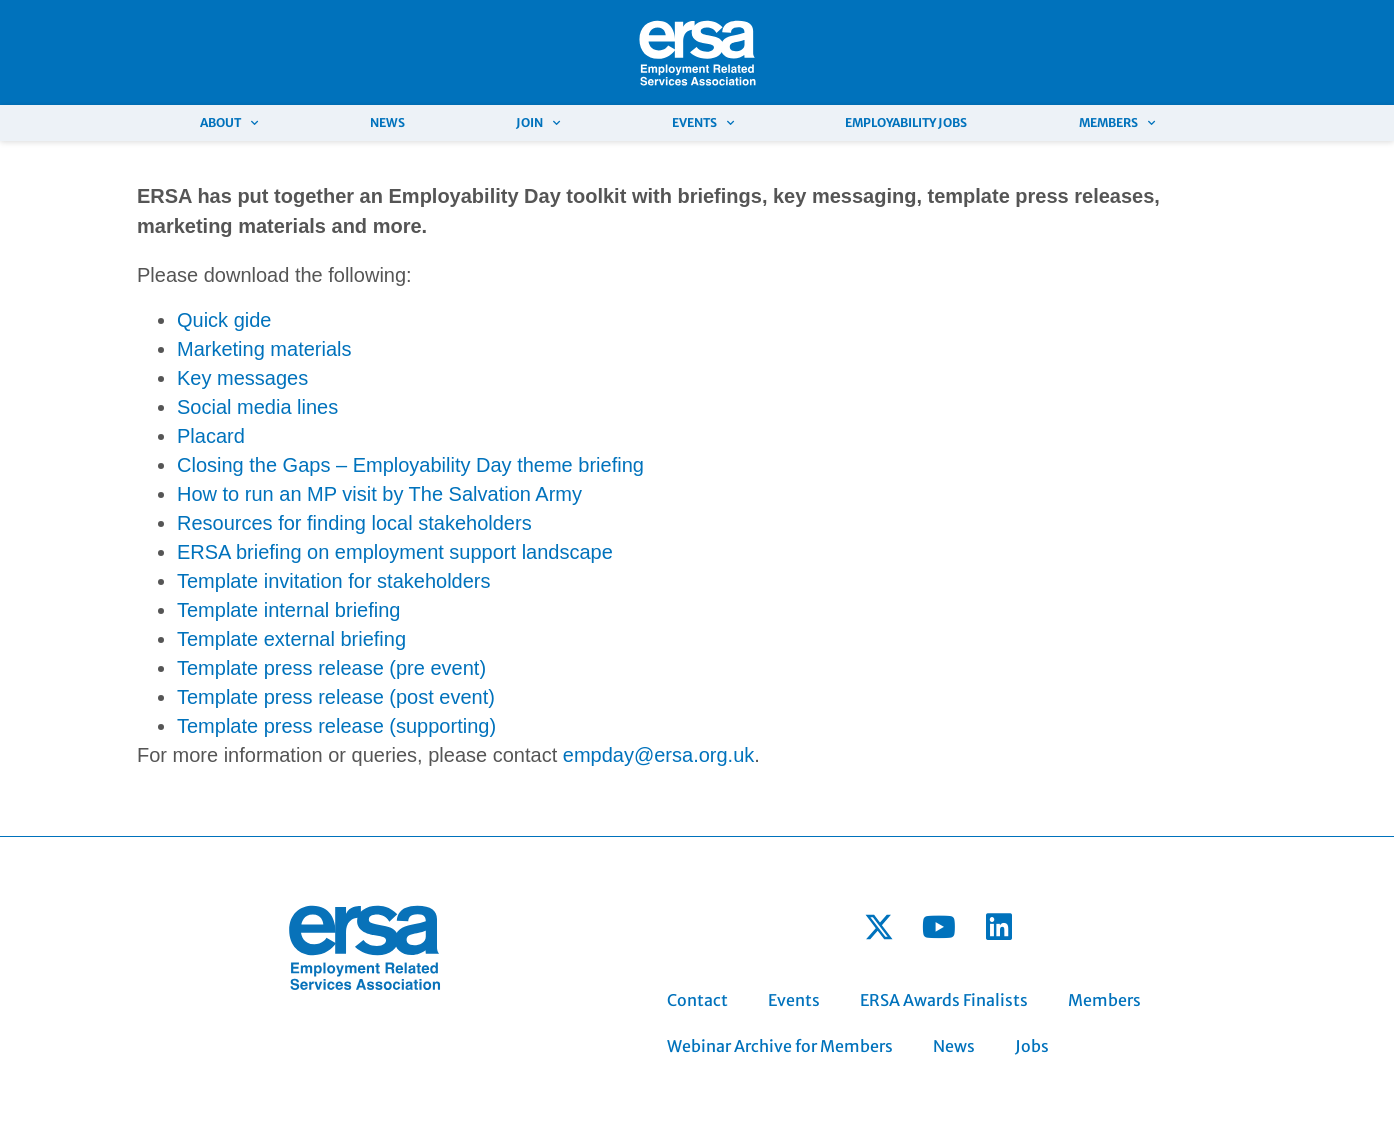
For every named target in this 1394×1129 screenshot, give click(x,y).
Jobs (1032, 1046)
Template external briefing (291, 639)
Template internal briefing (288, 610)
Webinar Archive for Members (780, 1046)
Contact (697, 1000)
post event (442, 697)
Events (703, 123)
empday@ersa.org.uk (659, 755)
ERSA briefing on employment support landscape (395, 552)
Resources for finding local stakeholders (354, 523)
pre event (437, 668)
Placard (211, 436)
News (387, 122)
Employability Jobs (906, 122)
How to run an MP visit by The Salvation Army (379, 494)
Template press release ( (286, 668)
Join (538, 123)
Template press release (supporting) (336, 726)
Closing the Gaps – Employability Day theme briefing (410, 465)
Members (1117, 123)
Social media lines (260, 407)
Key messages (242, 378)
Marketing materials (264, 349)
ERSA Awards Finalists (944, 1000)
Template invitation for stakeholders (334, 581)
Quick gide (224, 320)
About (229, 123)
